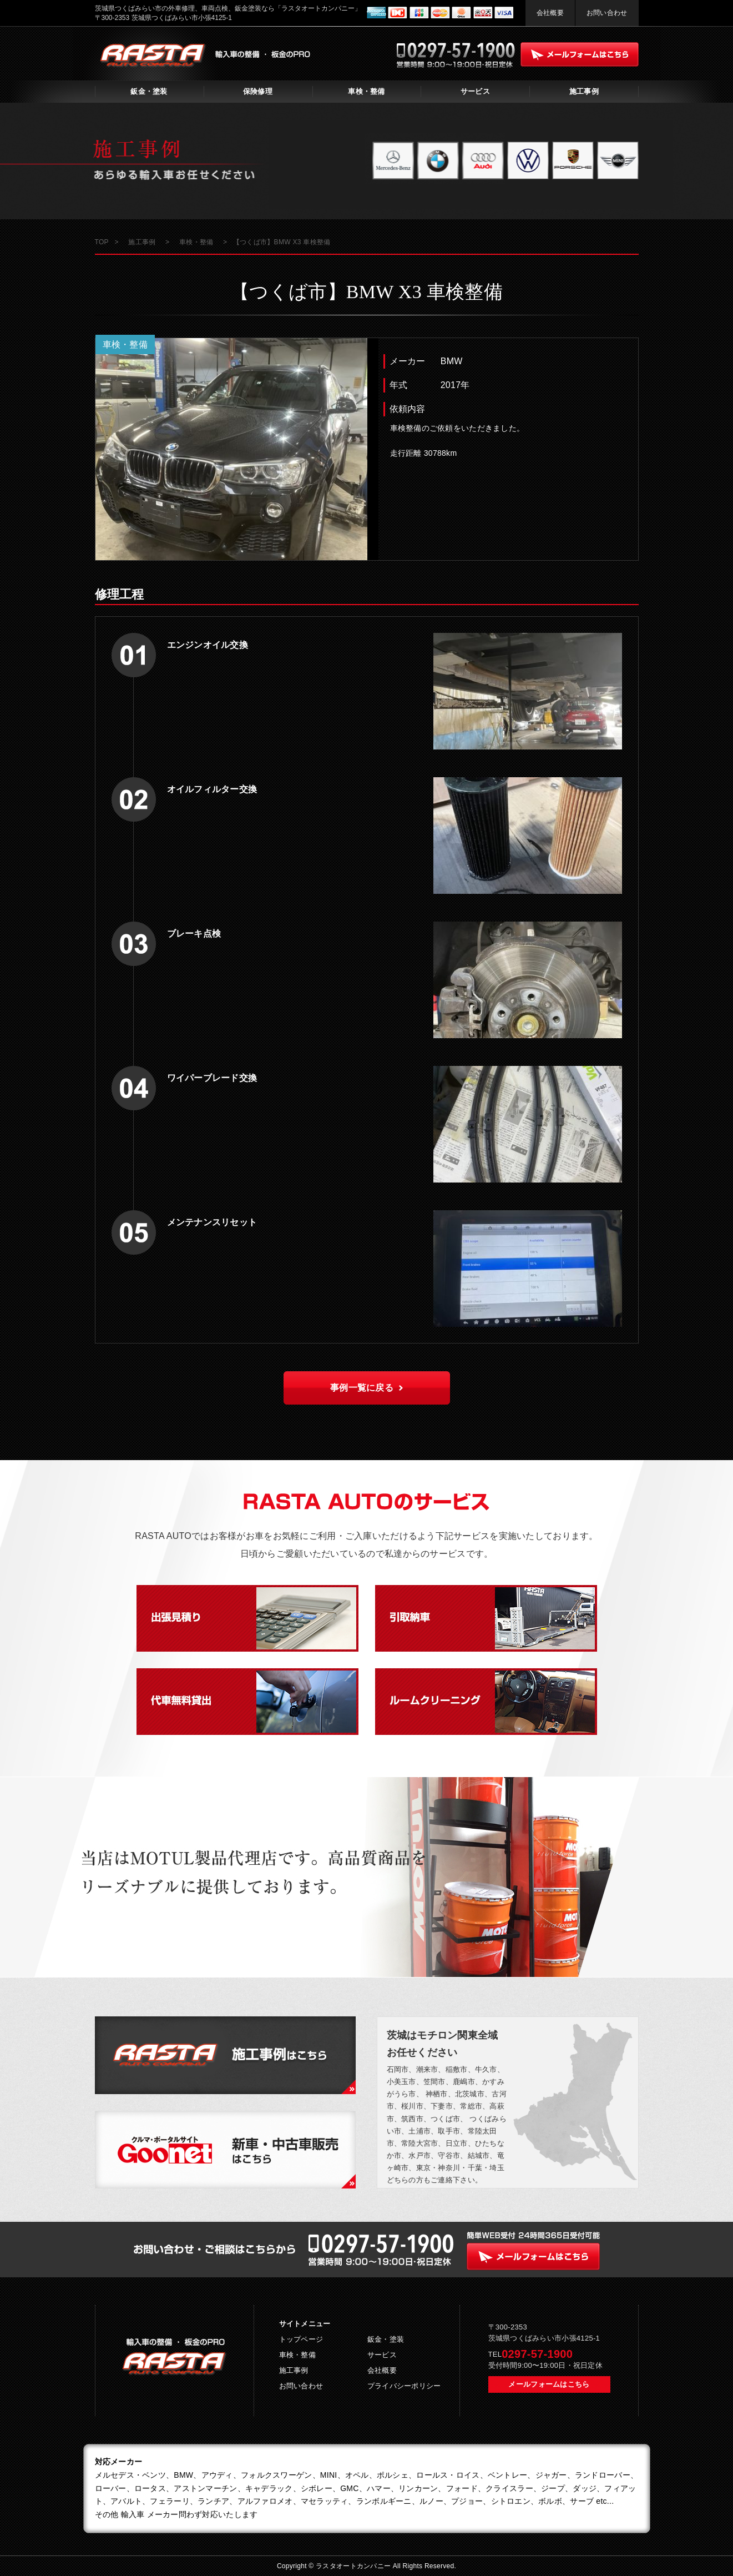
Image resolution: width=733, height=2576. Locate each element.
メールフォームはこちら (548, 2384)
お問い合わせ (607, 13)
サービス (475, 91)
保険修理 (257, 91)
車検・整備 (366, 91)
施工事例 (584, 91)
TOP (102, 242)
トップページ (301, 2339)
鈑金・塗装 (148, 91)
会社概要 (550, 13)
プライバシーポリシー (404, 2386)
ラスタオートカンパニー (354, 2566)
